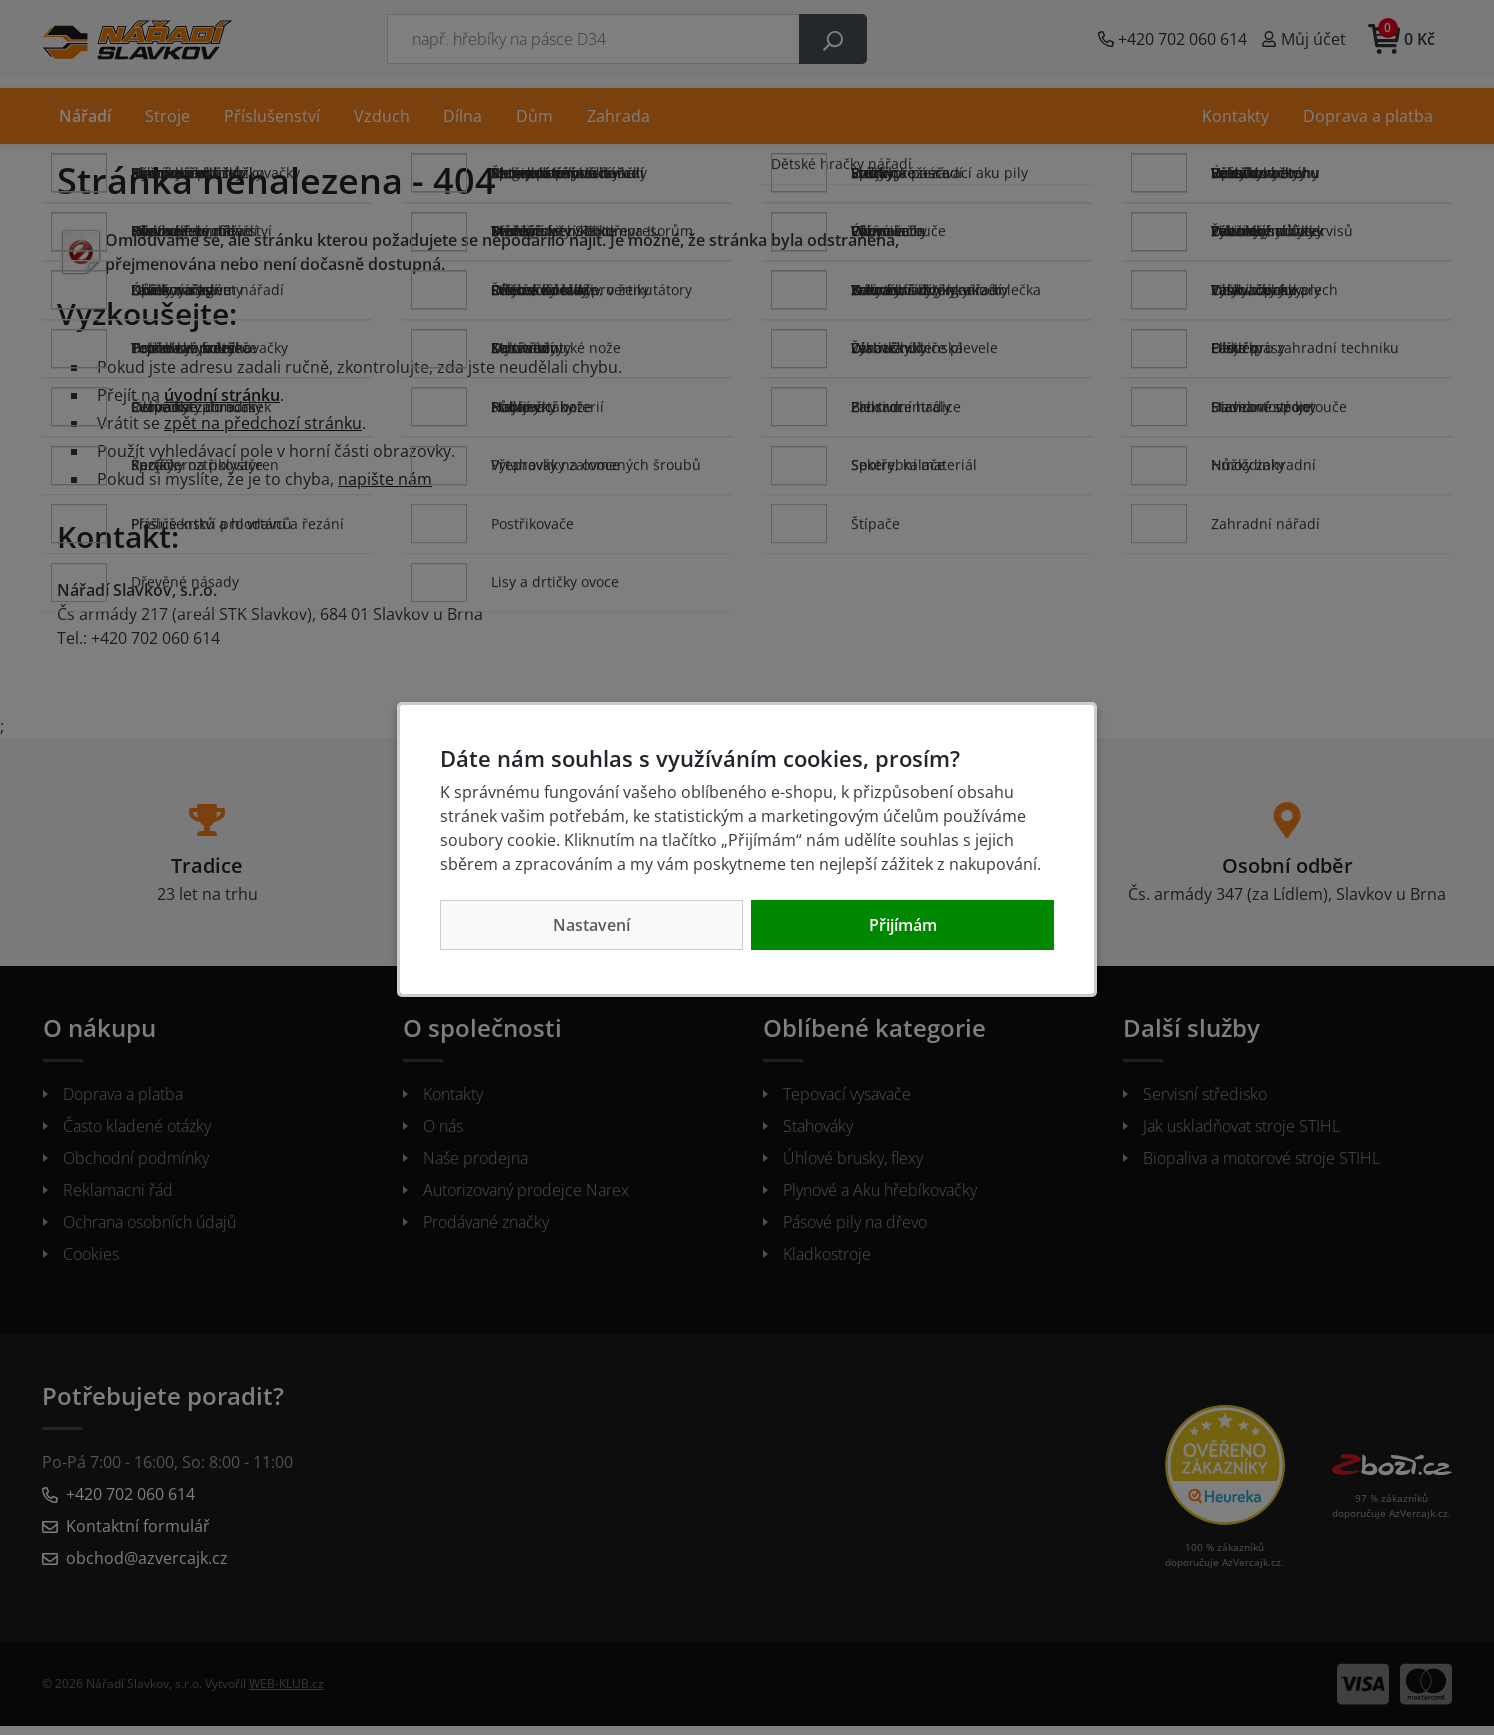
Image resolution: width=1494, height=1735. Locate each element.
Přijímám (903, 925)
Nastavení (591, 925)
